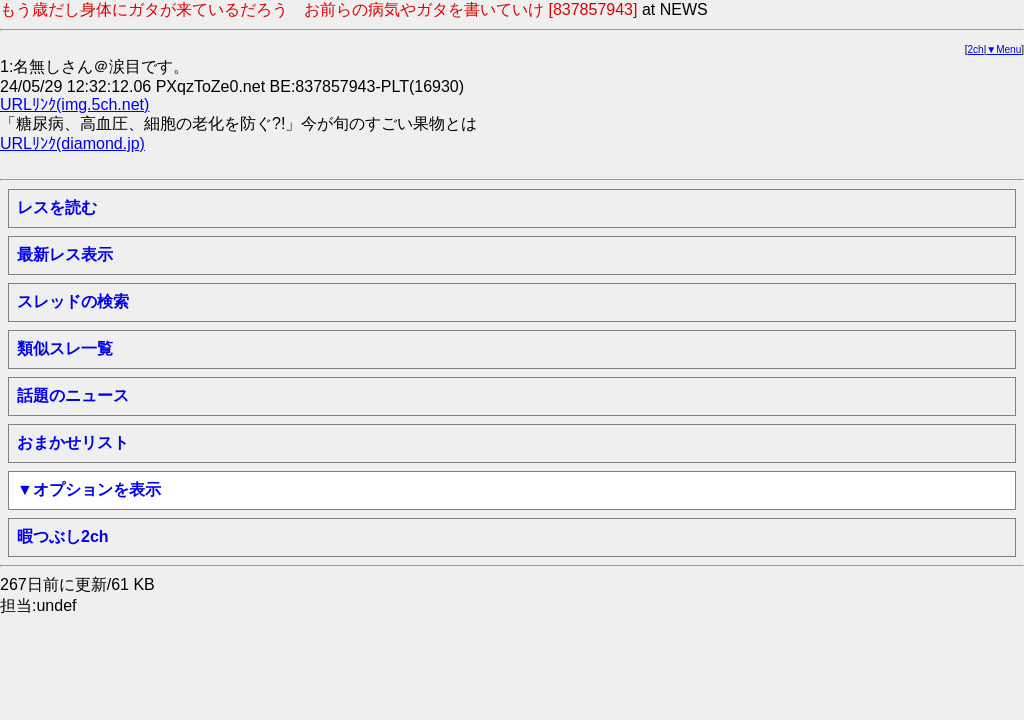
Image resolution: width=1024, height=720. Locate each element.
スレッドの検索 (73, 301)
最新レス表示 (65, 254)
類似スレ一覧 (65, 348)
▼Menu (1003, 49)
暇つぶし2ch (63, 536)
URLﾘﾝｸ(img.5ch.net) (74, 104)
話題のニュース (73, 395)
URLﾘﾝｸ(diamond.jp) (72, 143)
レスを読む (57, 207)
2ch (976, 49)
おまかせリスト (73, 442)
